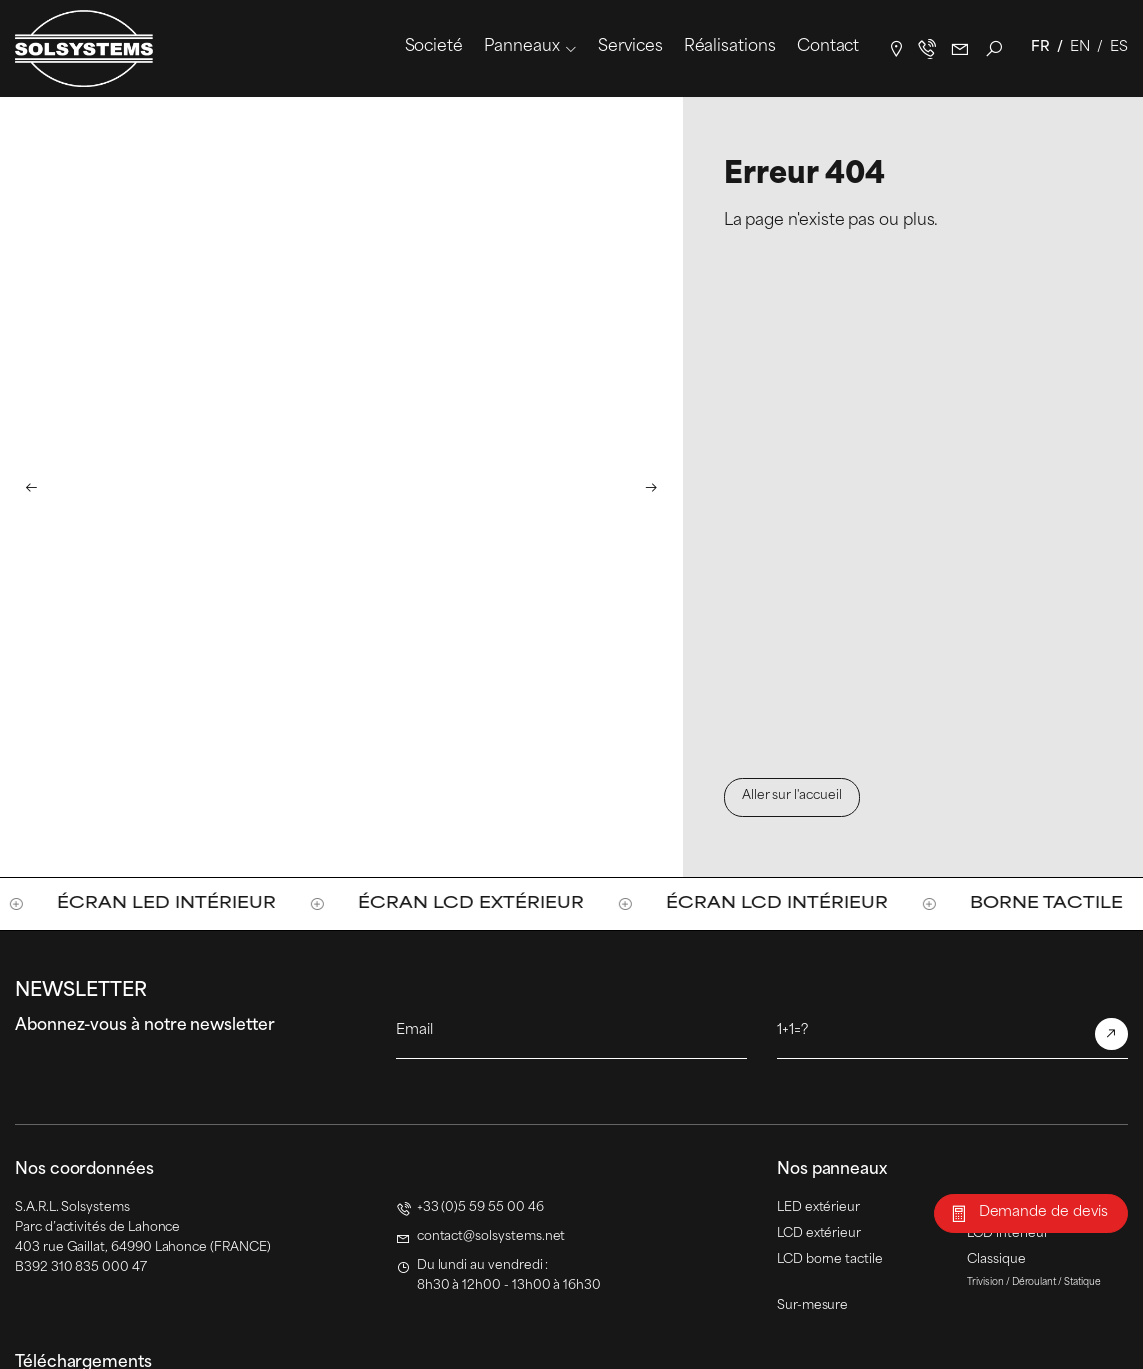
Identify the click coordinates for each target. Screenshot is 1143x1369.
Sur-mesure (812, 1306)
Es (1119, 47)
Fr (1040, 47)
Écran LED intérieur (199, 903)
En (1080, 47)
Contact (828, 47)
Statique (1082, 1282)
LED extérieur (818, 1208)
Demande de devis (1043, 1212)
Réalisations (730, 47)
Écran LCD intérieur (810, 903)
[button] (31, 486)
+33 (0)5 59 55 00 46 (480, 1208)
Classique (996, 1260)
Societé (434, 47)
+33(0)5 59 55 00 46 (927, 49)
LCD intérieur (1007, 1234)
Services (630, 47)
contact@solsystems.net (960, 49)
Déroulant (1034, 1282)
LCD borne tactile (830, 1260)
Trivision (985, 1282)
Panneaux (521, 47)
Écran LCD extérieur (504, 903)
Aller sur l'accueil (792, 796)
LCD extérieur (819, 1234)
